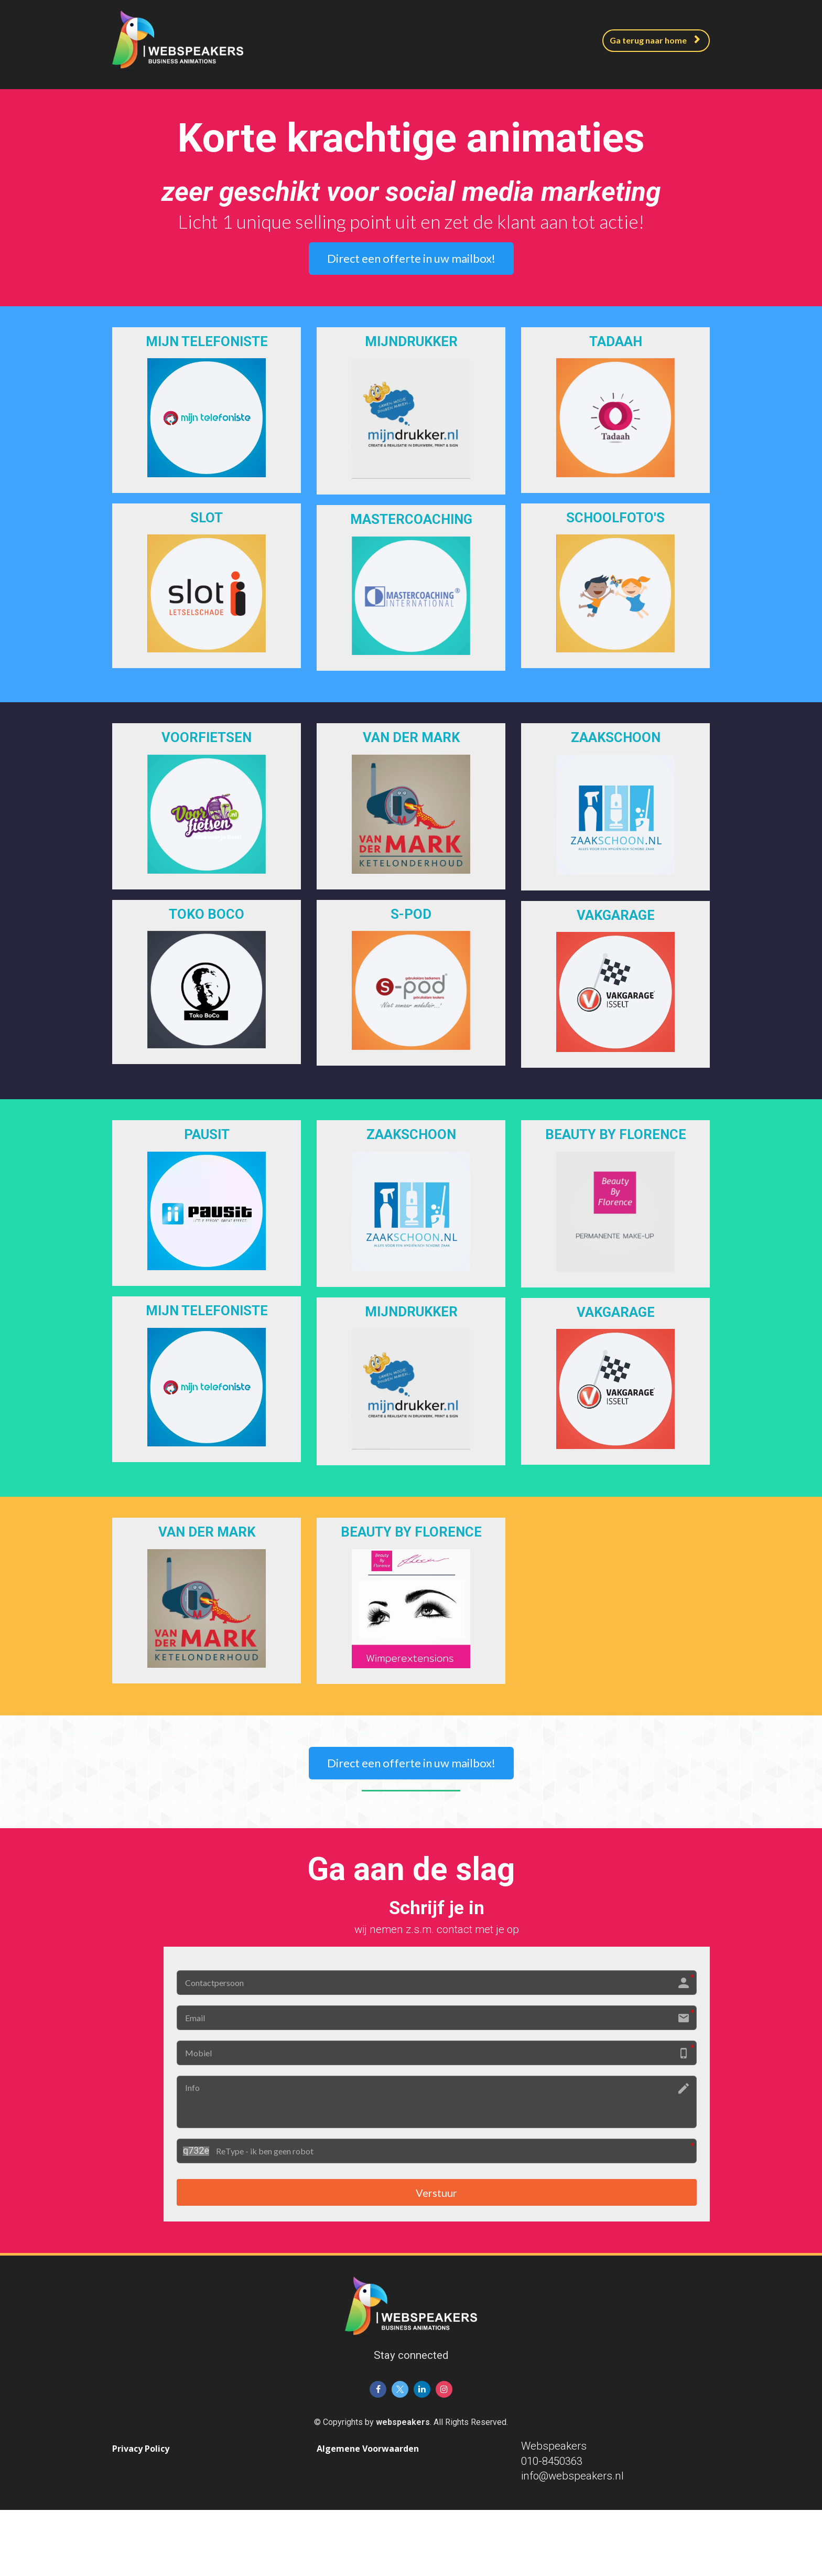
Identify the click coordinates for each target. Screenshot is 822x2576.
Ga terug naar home (655, 40)
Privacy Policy (140, 2451)
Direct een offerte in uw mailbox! (411, 258)
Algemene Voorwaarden (368, 2451)
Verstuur (436, 2193)
